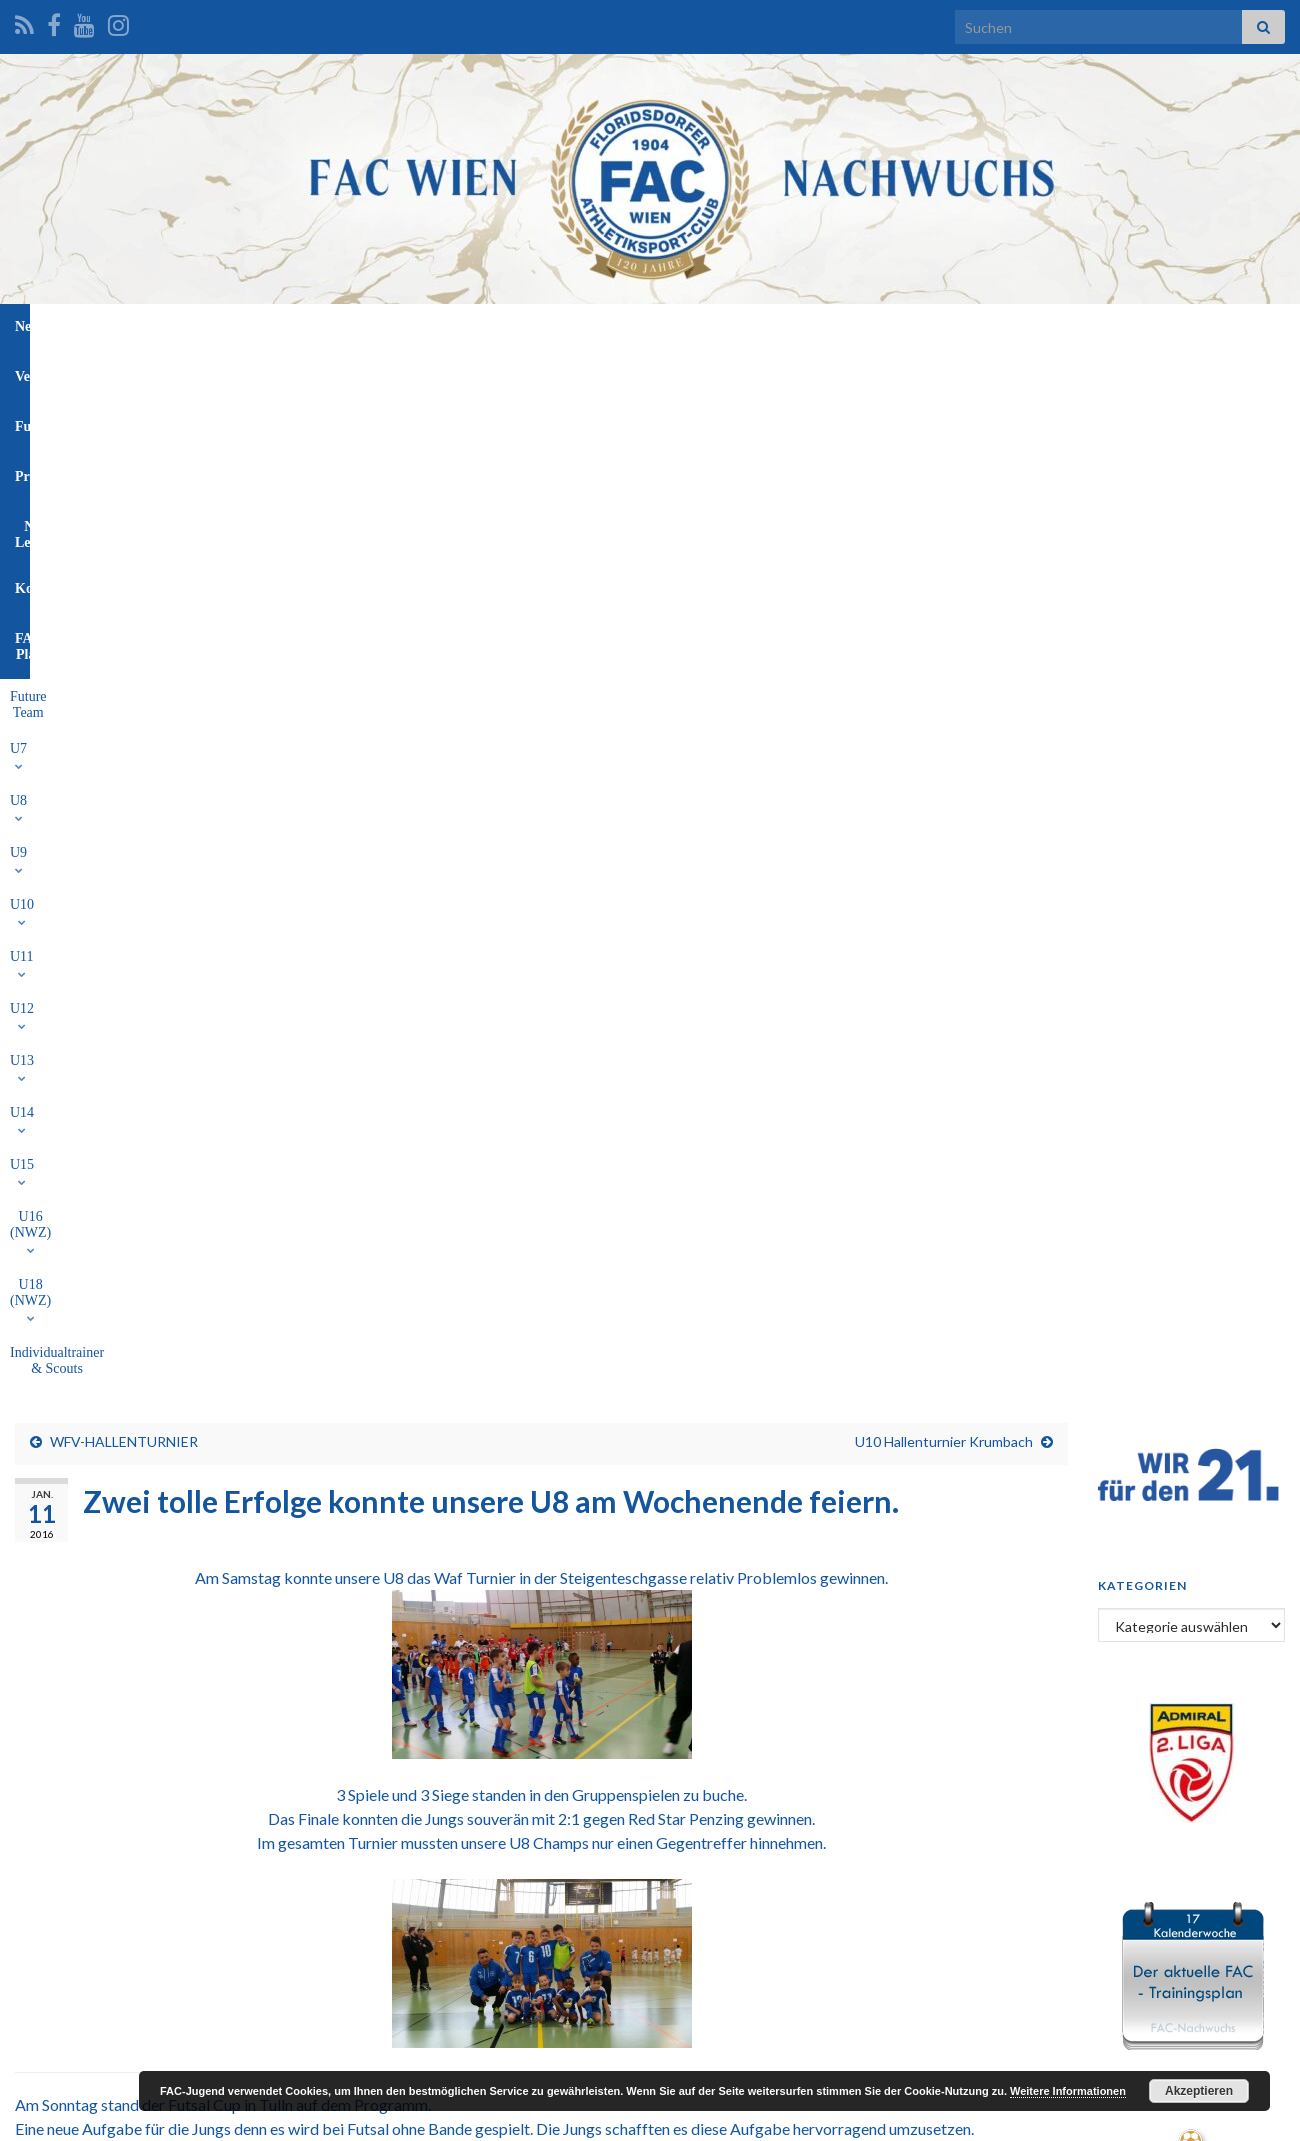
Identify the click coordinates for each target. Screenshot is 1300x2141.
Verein (448, 326)
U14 (673, 372)
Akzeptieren (1199, 2091)
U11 (496, 372)
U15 (731, 372)
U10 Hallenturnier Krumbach (944, 445)
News (379, 326)
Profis (629, 326)
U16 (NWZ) (812, 372)
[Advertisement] (650, 1895)
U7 (280, 372)
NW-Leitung (717, 326)
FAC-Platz (904, 326)
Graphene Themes (175, 2116)
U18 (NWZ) (915, 372)
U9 (383, 372)
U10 (439, 372)
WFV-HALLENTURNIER (124, 445)
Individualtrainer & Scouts (1053, 372)
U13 (614, 372)
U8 (331, 372)
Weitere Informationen (1068, 2091)
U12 (555, 372)
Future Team (207, 372)
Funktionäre (539, 326)
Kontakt (814, 326)
